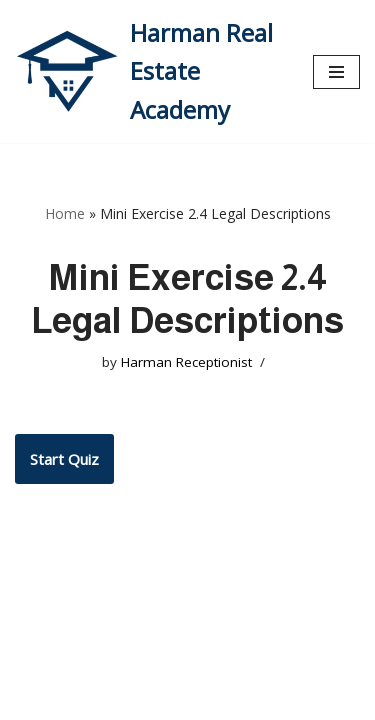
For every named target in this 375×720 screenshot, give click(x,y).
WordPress (197, 700)
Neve (33, 700)
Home (65, 213)
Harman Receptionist (186, 362)
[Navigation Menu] (336, 72)
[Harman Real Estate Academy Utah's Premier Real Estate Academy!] (149, 71)
